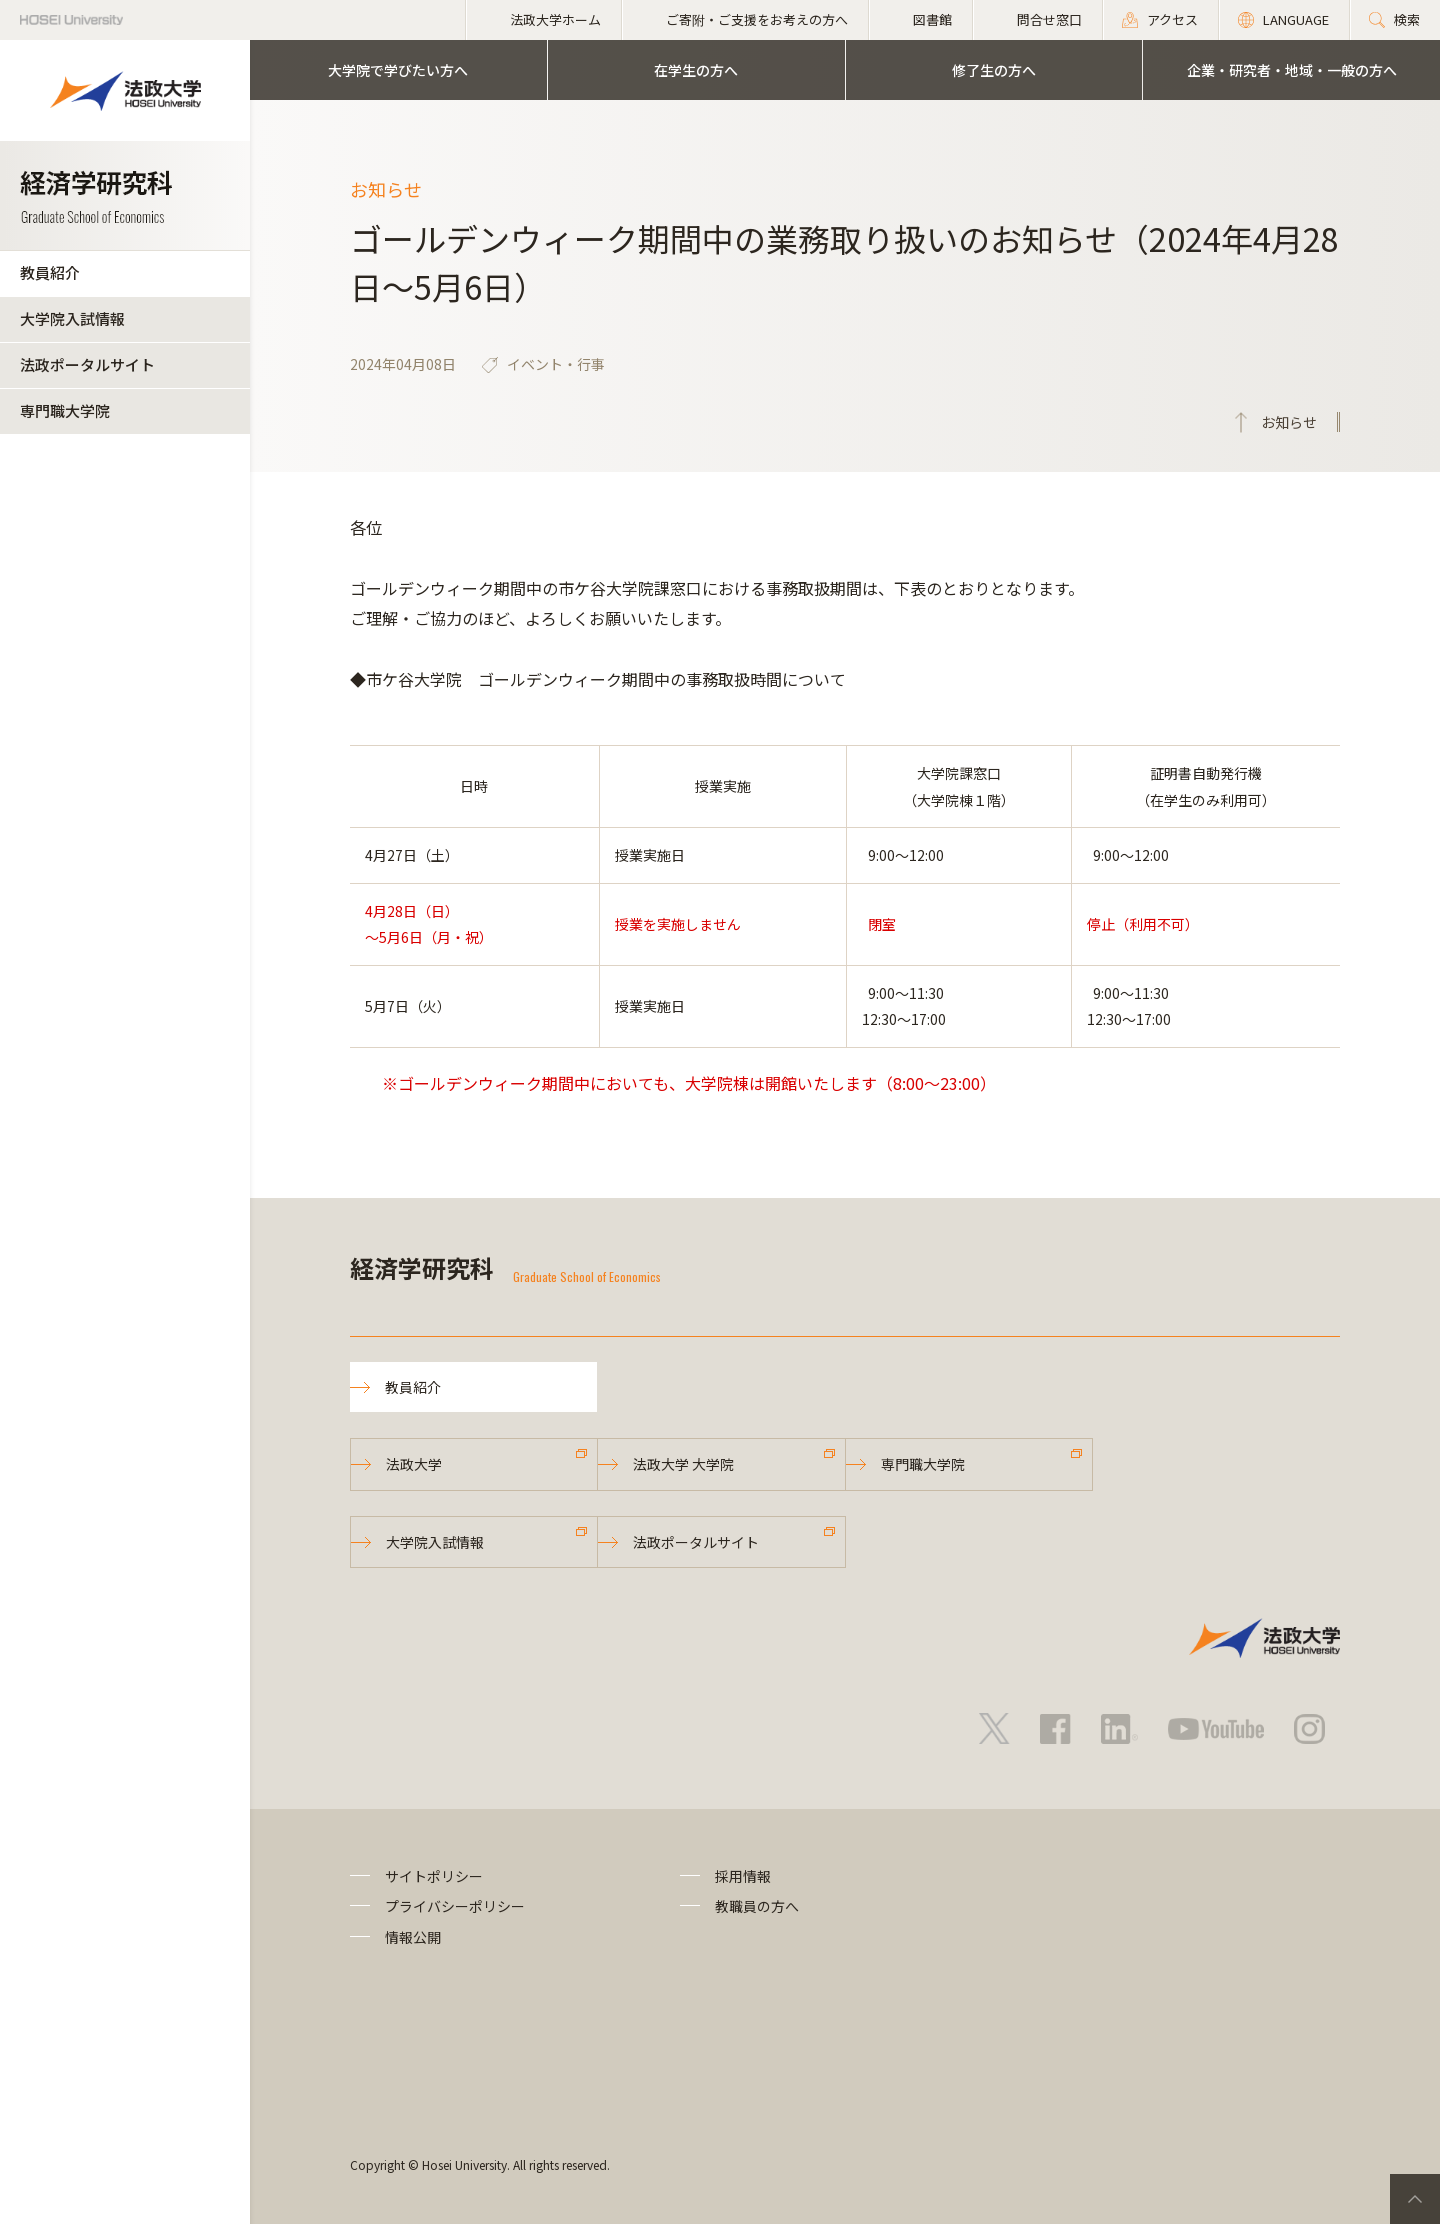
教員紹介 (50, 272)
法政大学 (414, 1464)
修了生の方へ (994, 70)
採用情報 (743, 1876)
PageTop (1415, 2199)
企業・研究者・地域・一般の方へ (1292, 70)
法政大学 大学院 (683, 1464)
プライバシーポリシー (455, 1906)
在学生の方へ (696, 70)
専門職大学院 (65, 410)
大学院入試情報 (72, 318)
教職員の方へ (757, 1906)
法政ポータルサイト (87, 364)
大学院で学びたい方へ (398, 70)
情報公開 (413, 1937)
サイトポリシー (434, 1876)
